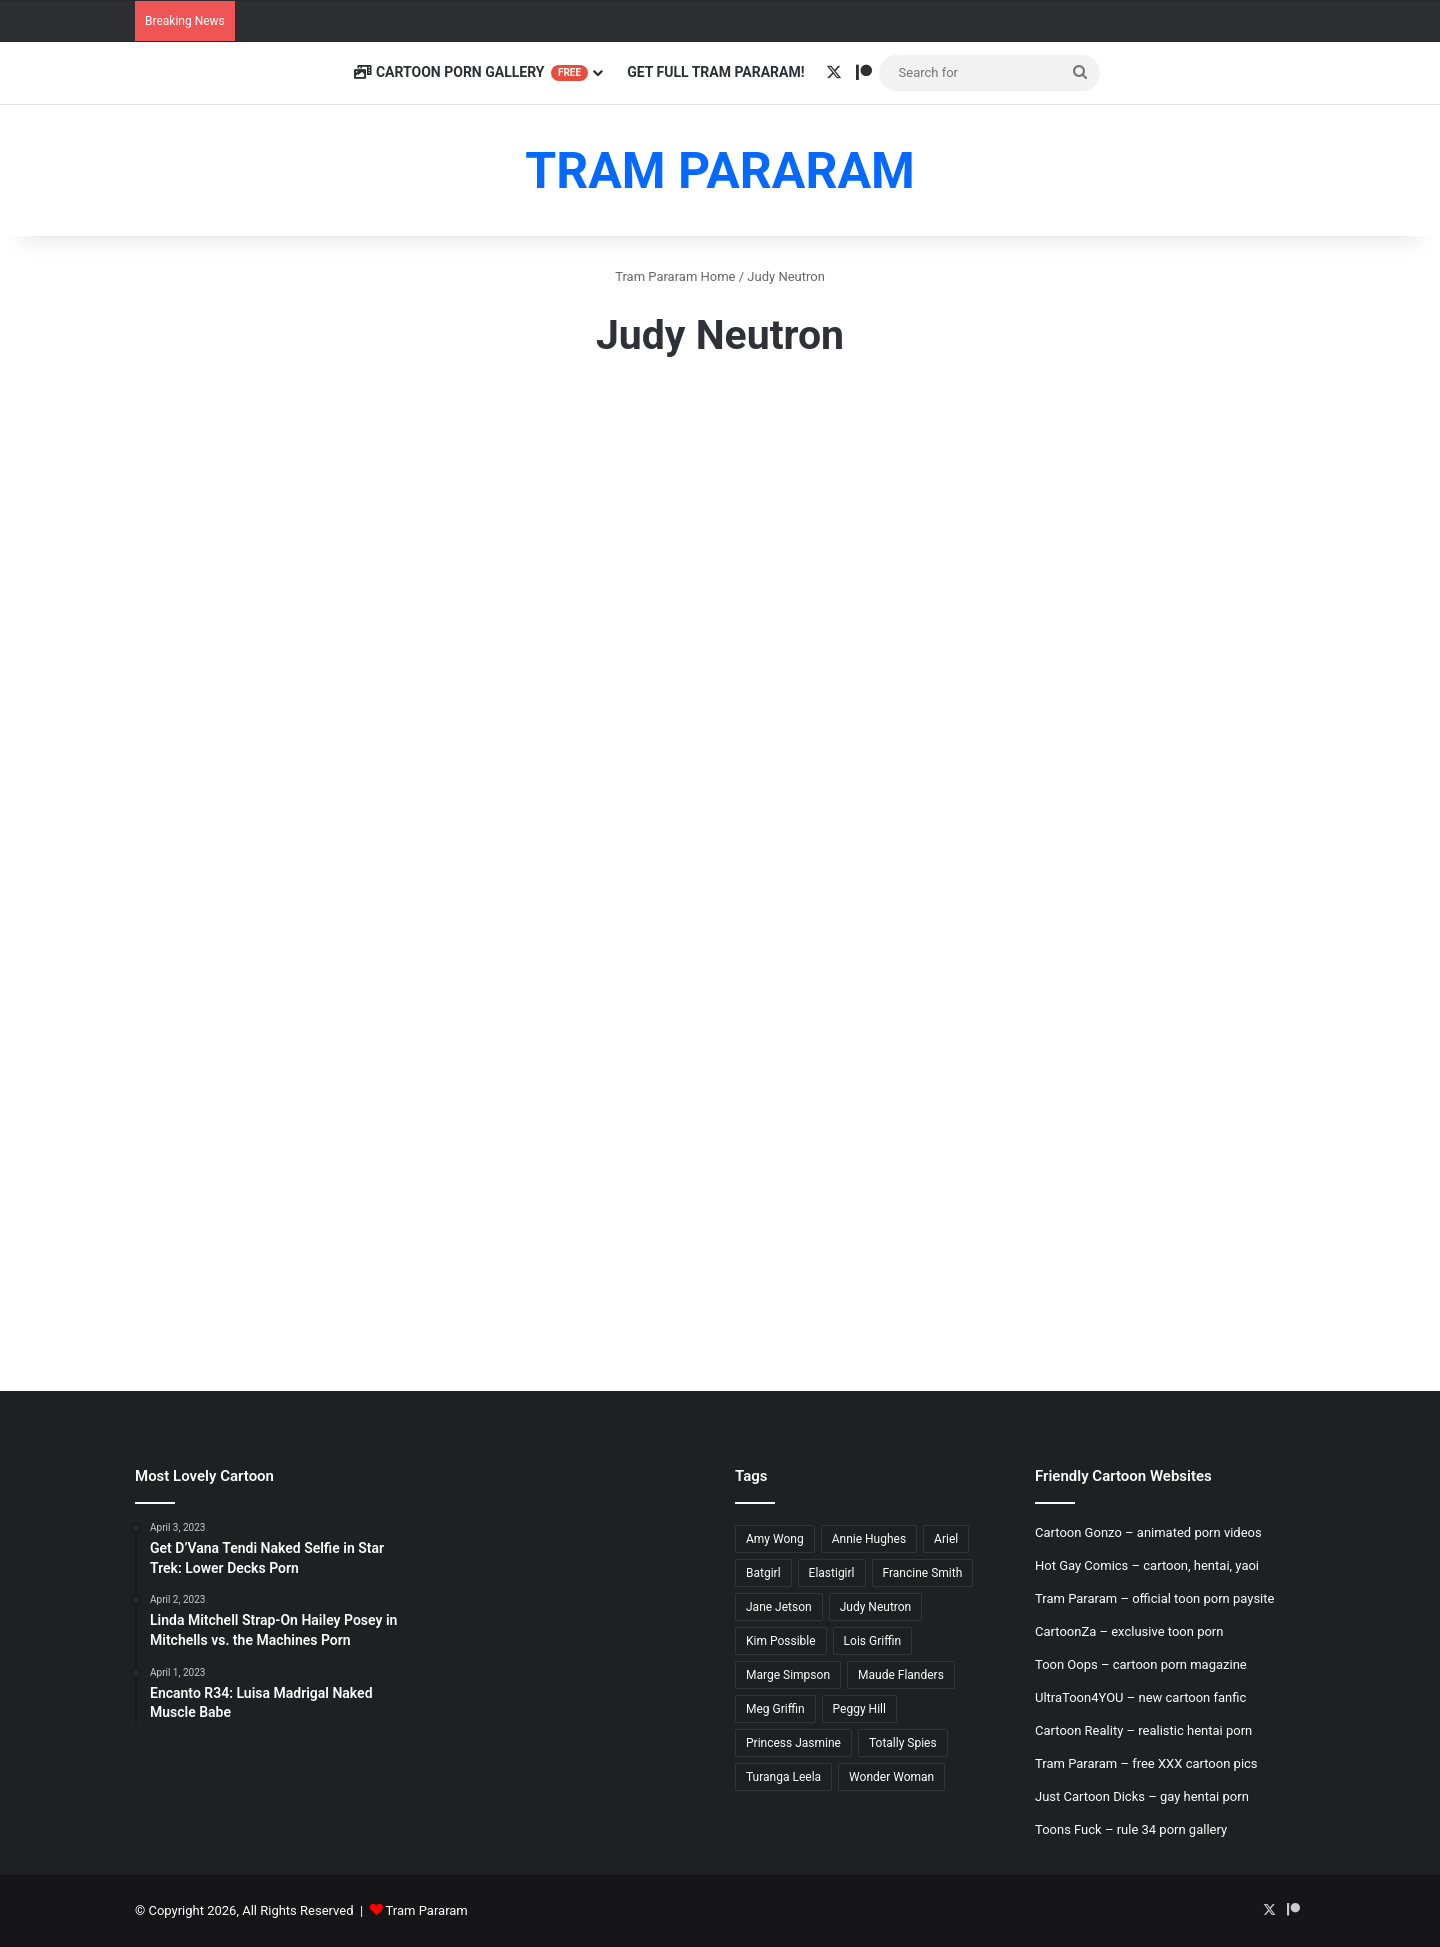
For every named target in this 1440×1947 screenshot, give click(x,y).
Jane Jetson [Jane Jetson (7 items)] (779, 1607)
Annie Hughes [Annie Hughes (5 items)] (869, 1539)
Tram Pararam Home (675, 276)
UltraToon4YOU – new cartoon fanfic (1140, 1697)
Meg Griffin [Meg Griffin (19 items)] (775, 1709)
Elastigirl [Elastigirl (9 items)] (832, 1573)
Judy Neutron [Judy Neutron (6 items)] (876, 1607)
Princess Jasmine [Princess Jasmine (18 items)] (793, 1743)
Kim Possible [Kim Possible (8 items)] (781, 1641)
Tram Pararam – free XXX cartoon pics (1146, 1763)
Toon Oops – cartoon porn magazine (1141, 1664)
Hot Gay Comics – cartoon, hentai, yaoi (1147, 1565)
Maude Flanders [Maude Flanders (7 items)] (901, 1675)
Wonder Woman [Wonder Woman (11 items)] (891, 1777)
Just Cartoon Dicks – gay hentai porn (1142, 1796)
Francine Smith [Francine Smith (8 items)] (923, 1573)
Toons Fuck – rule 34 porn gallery (1131, 1829)
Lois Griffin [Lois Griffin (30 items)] (872, 1641)
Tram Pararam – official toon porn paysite (1154, 1598)
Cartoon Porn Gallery (471, 72)
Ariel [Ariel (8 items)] (946, 1539)
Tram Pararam (427, 1910)
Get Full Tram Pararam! (715, 72)
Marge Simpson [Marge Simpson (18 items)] (788, 1675)
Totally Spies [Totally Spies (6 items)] (903, 1743)
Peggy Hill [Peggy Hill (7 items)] (859, 1709)
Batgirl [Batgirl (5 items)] (763, 1573)
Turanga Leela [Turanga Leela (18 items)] (783, 1777)
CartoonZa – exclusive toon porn (1129, 1631)
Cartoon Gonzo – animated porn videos (1148, 1532)
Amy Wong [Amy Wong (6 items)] (775, 1539)
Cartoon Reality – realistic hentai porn (1143, 1730)
